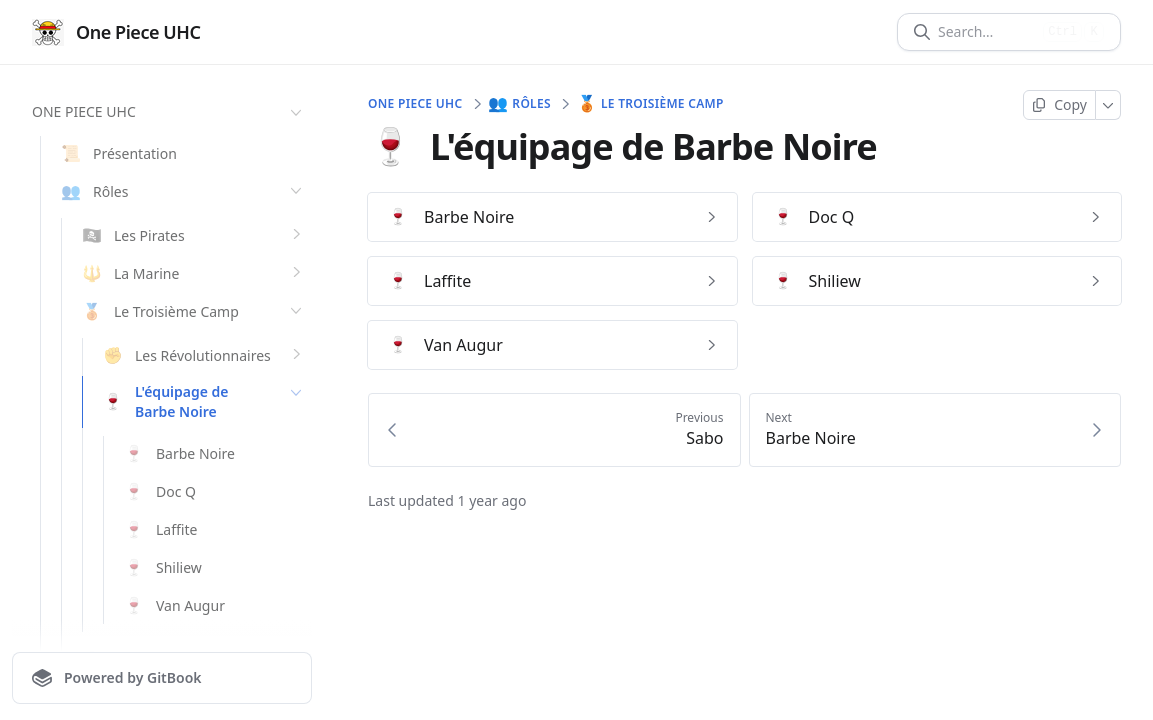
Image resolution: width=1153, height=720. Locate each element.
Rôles (520, 104)
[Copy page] (1059, 105)
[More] (1108, 105)
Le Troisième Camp (651, 104)
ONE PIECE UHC (169, 112)
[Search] (986, 32)
